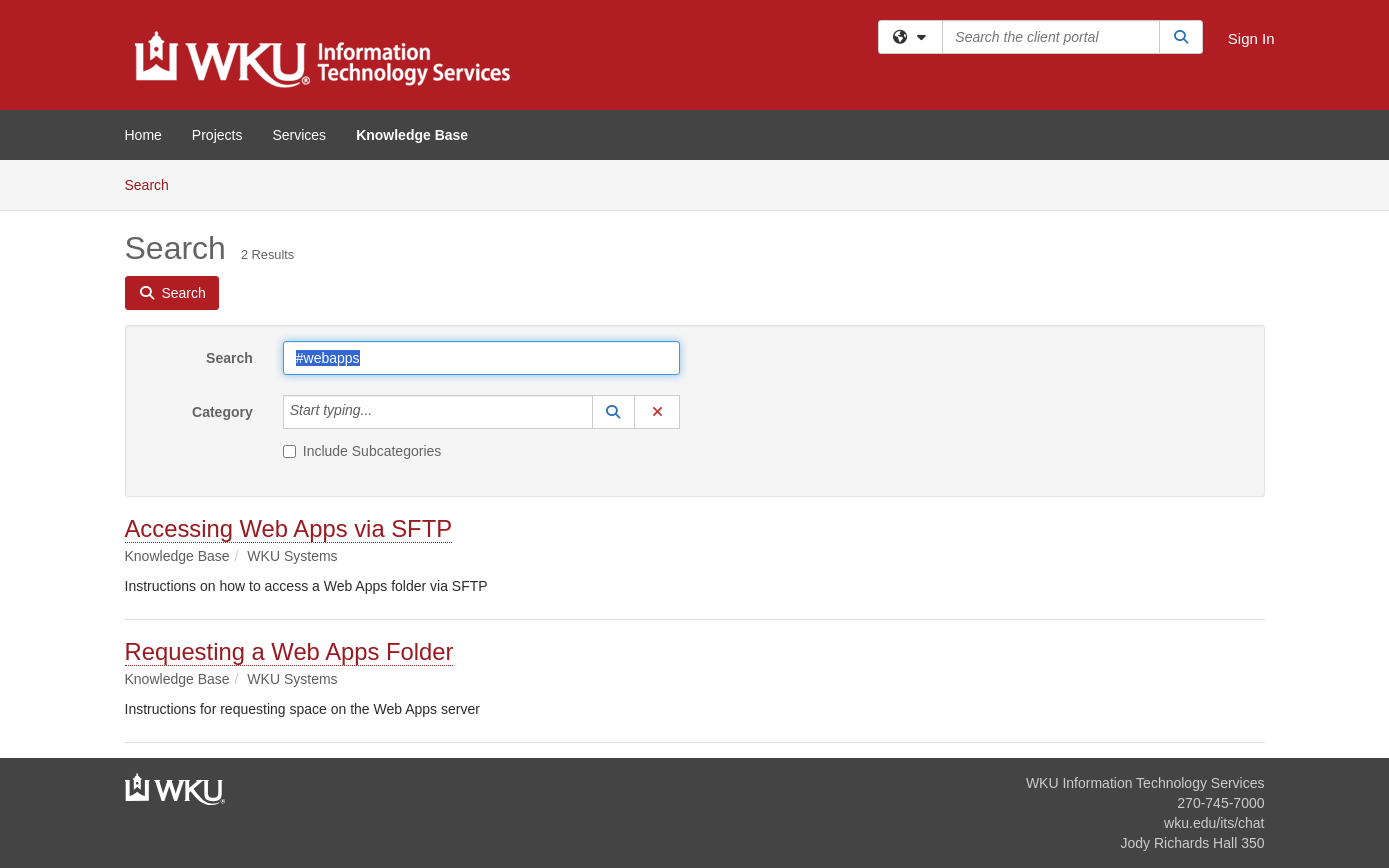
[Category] (383, 412)
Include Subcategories (362, 451)
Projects (217, 135)
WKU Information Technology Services (1145, 783)
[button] (614, 412)
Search (154, 183)
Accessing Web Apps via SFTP (289, 528)
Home (143, 135)
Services (299, 135)
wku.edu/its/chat (1214, 823)
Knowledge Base (412, 135)
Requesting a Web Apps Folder (289, 651)
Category (222, 412)
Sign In (1251, 38)
